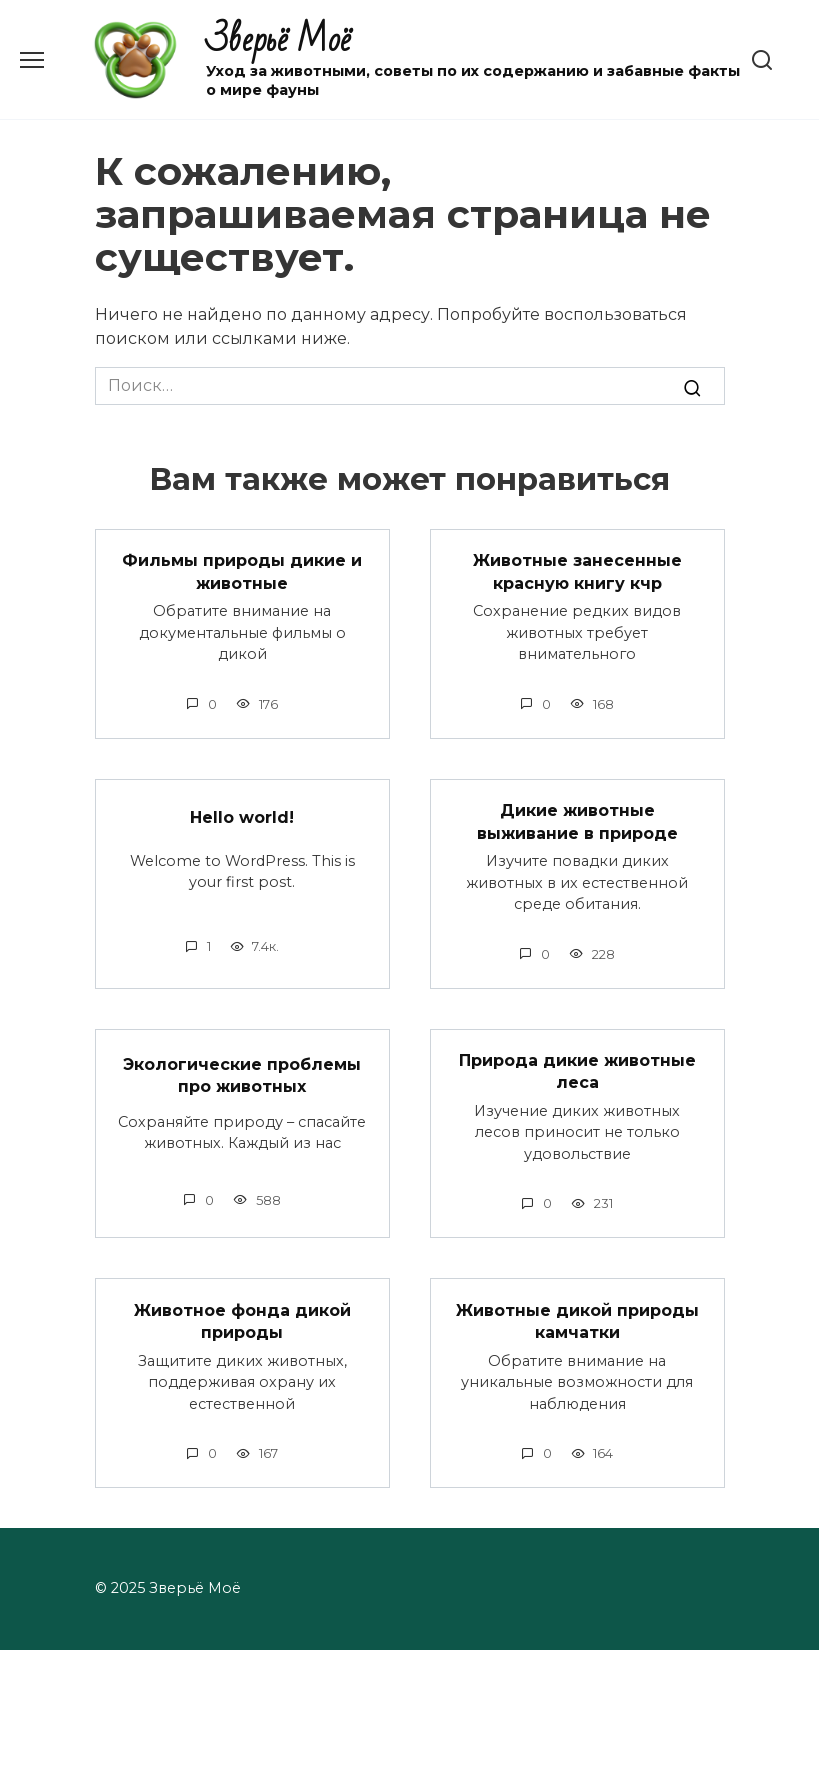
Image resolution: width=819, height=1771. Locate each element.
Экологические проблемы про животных (242, 1074)
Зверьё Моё (278, 40)
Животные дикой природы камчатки (577, 1320)
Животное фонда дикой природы (242, 1320)
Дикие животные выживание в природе (577, 821)
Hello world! (242, 817)
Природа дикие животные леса (577, 1070)
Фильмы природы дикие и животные (242, 571)
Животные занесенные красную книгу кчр (577, 571)
